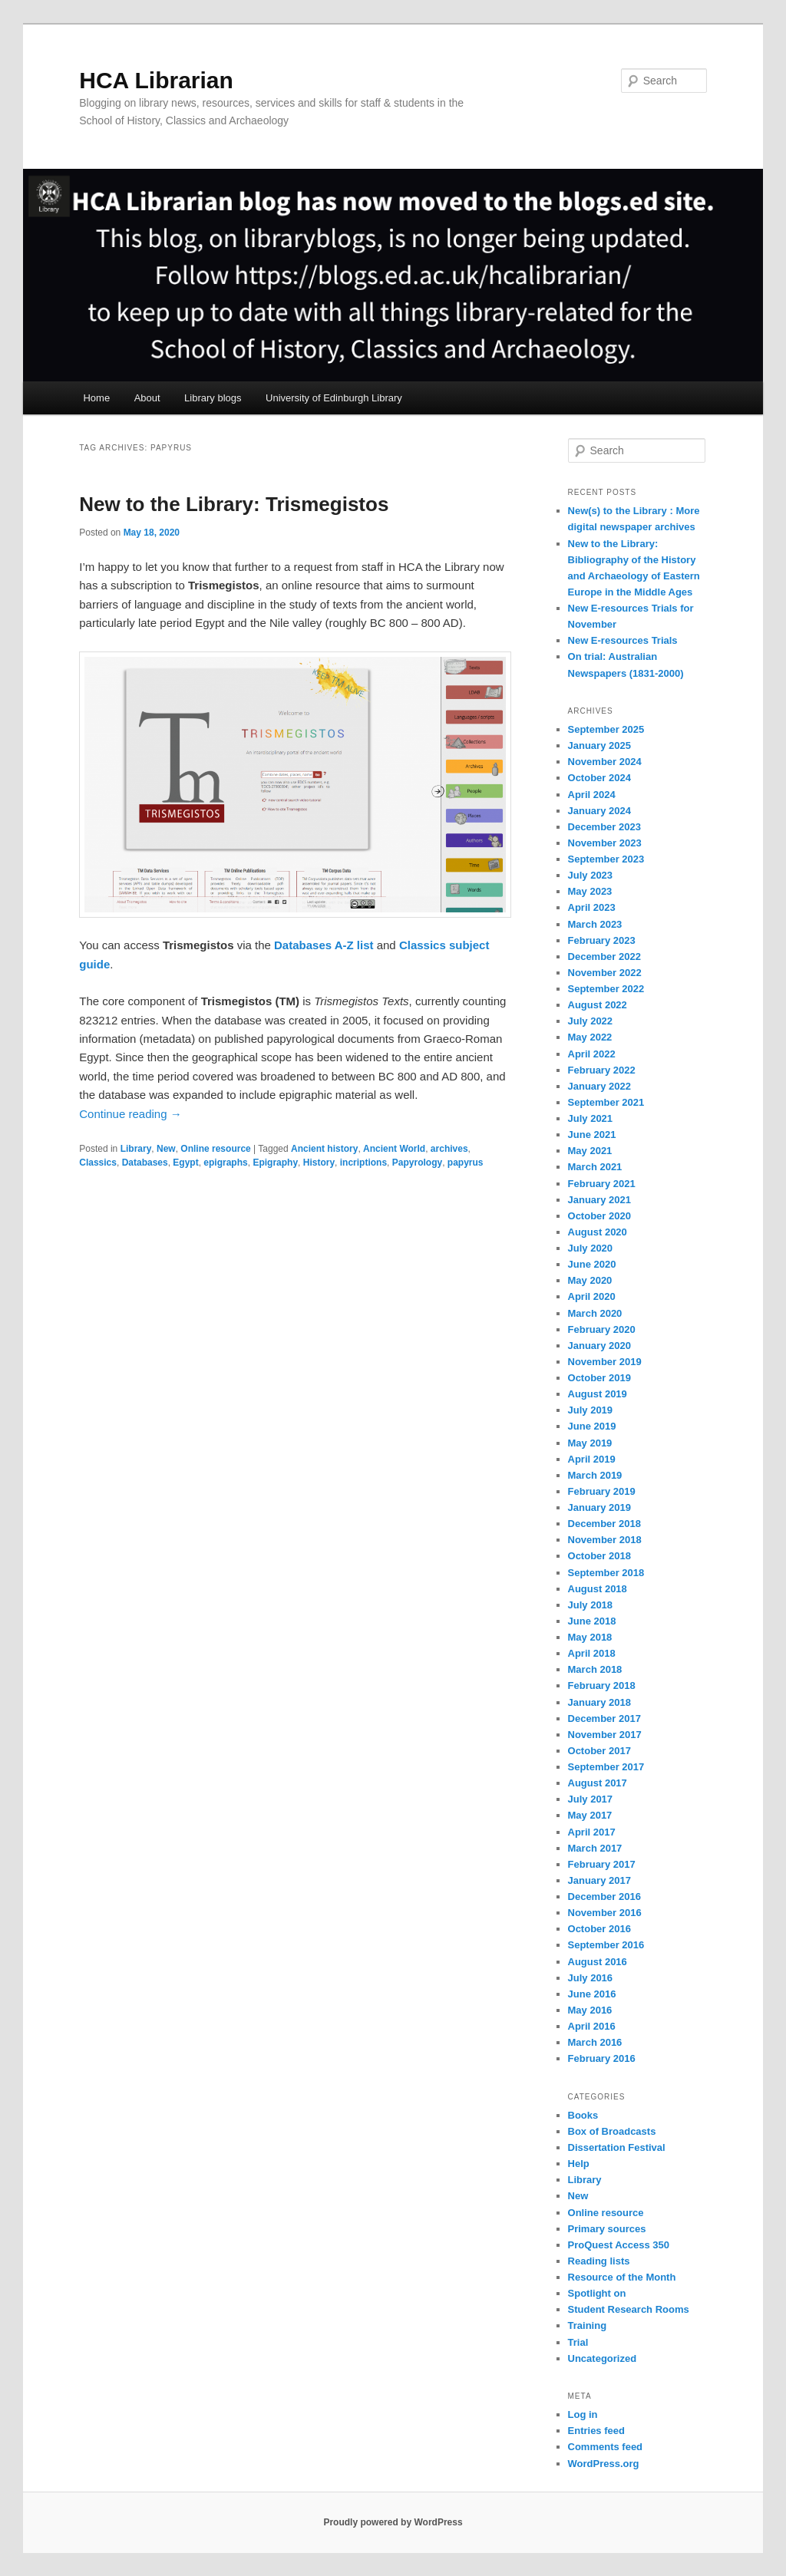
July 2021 (590, 1118)
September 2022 (606, 988)
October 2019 (599, 1378)
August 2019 (597, 1394)
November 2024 (605, 761)
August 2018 (597, 1589)
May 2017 (590, 1815)
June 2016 (592, 1994)
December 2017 (604, 1718)
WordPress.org (603, 2463)
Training (587, 2325)
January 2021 (599, 1200)
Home (96, 398)
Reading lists (599, 2261)
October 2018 (599, 1556)
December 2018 (604, 1523)
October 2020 (599, 1216)
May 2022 (590, 1037)
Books (583, 2115)
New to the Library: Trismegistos (233, 504)
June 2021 (592, 1134)
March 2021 (595, 1167)
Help (579, 2163)
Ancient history (324, 1148)
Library (136, 1148)
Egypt (185, 1162)
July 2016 (590, 1978)
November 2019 (605, 1361)
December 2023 (604, 827)
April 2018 (592, 1653)
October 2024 (599, 777)
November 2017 (605, 1734)
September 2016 (606, 1945)
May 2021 (590, 1150)
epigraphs (225, 1162)
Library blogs (212, 398)
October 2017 (599, 1750)
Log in (583, 2414)
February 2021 (602, 1183)
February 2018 (602, 1685)
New (166, 1148)
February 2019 (602, 1491)
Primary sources (607, 2229)
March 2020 (595, 1313)
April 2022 (592, 1054)
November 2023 (605, 843)
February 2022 (602, 1070)
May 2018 (590, 1637)
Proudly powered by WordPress (392, 2522)
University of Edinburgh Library (334, 398)
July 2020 (590, 1248)
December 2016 (604, 1896)
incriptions (363, 1162)
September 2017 (606, 1767)
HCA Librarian (156, 80)
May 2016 (590, 2010)
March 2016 (595, 2042)
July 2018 (590, 1605)
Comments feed (605, 2446)
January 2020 (599, 1345)
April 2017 (592, 1832)
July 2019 (590, 1410)
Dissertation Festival (616, 2147)
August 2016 (597, 1961)
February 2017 (602, 1864)
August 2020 (597, 1232)
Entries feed (596, 2430)
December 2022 (604, 956)
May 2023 (590, 891)
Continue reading (130, 1113)
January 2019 (599, 1507)
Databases (145, 1162)
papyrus (465, 1162)
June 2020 (592, 1264)
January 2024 (599, 810)
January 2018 (599, 1702)
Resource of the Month (622, 2277)
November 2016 (605, 1912)
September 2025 (606, 729)
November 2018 (605, 1539)
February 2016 (602, 2058)
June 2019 (592, 1426)
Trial (578, 2342)
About (147, 398)
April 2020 (592, 1296)
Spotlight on (597, 2293)
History (319, 1162)
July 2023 (590, 875)
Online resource (215, 1148)
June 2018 (592, 1621)
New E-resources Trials (623, 640)
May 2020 (590, 1280)
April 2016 (592, 2026)
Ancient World (394, 1148)
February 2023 (602, 940)
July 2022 (590, 1021)
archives (449, 1148)
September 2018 (606, 1572)
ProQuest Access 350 (618, 2245)
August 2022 (597, 1005)
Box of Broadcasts (612, 2131)
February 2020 (602, 1329)
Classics (98, 1162)
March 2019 (595, 1475)
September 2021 (606, 1102)
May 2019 (590, 1443)
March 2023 (595, 924)
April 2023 (592, 907)
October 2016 (599, 1928)
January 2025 (599, 745)
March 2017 (595, 1848)
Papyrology (417, 1162)
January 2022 (599, 1086)
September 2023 (606, 859)
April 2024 (592, 794)
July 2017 (590, 1799)
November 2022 (605, 972)
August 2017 (597, 1783)
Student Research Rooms (628, 2309)
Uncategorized (602, 2358)
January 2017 (599, 1880)
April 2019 (592, 1459)
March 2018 (595, 1669)
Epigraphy (275, 1162)
